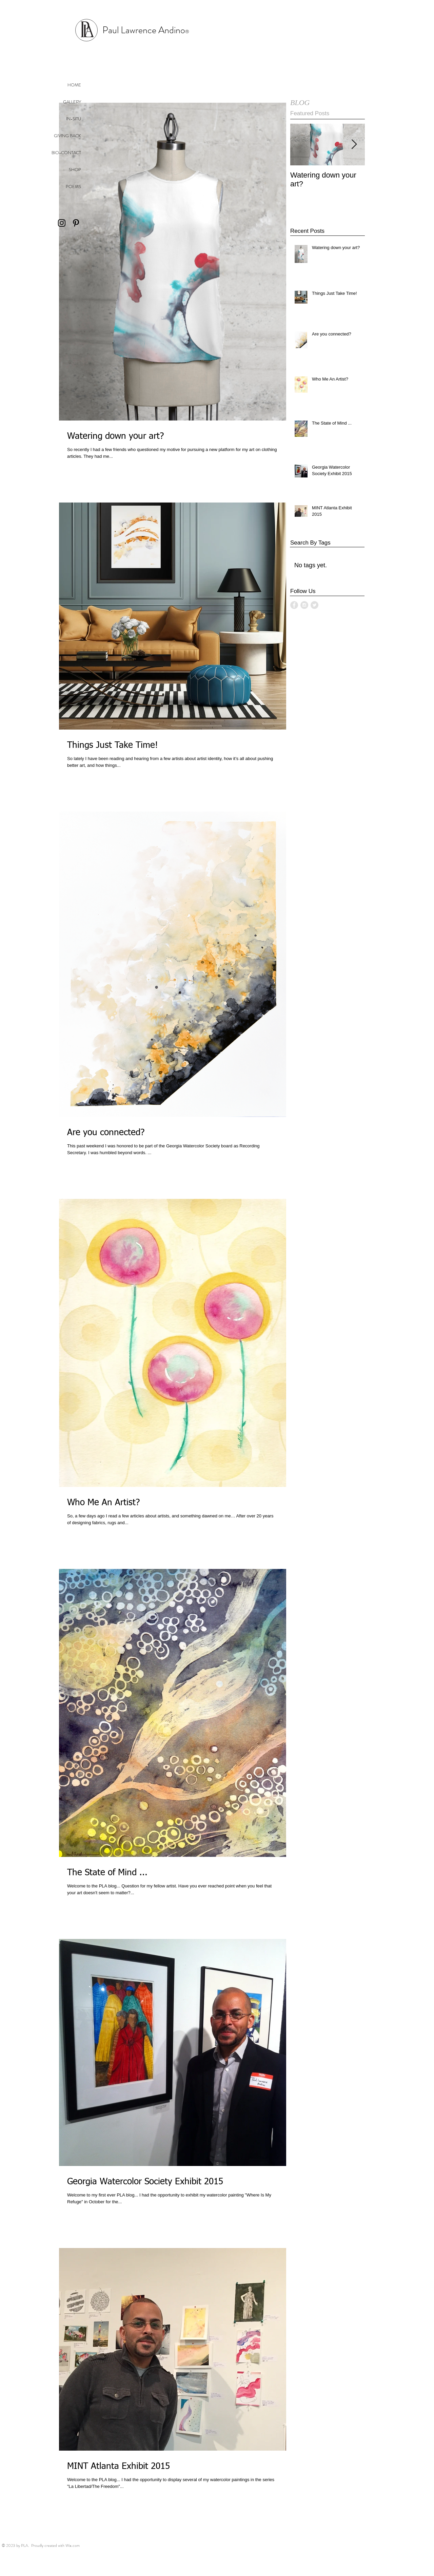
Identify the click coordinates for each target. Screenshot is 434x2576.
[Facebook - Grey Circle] (294, 605)
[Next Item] (354, 144)
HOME (74, 85)
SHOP (75, 169)
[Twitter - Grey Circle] (314, 605)
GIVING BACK (67, 135)
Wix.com (72, 2545)
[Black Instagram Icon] (62, 223)
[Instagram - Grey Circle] (304, 605)
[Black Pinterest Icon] (76, 223)
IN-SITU (73, 119)
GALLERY (72, 102)
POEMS (73, 186)
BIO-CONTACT (66, 152)
